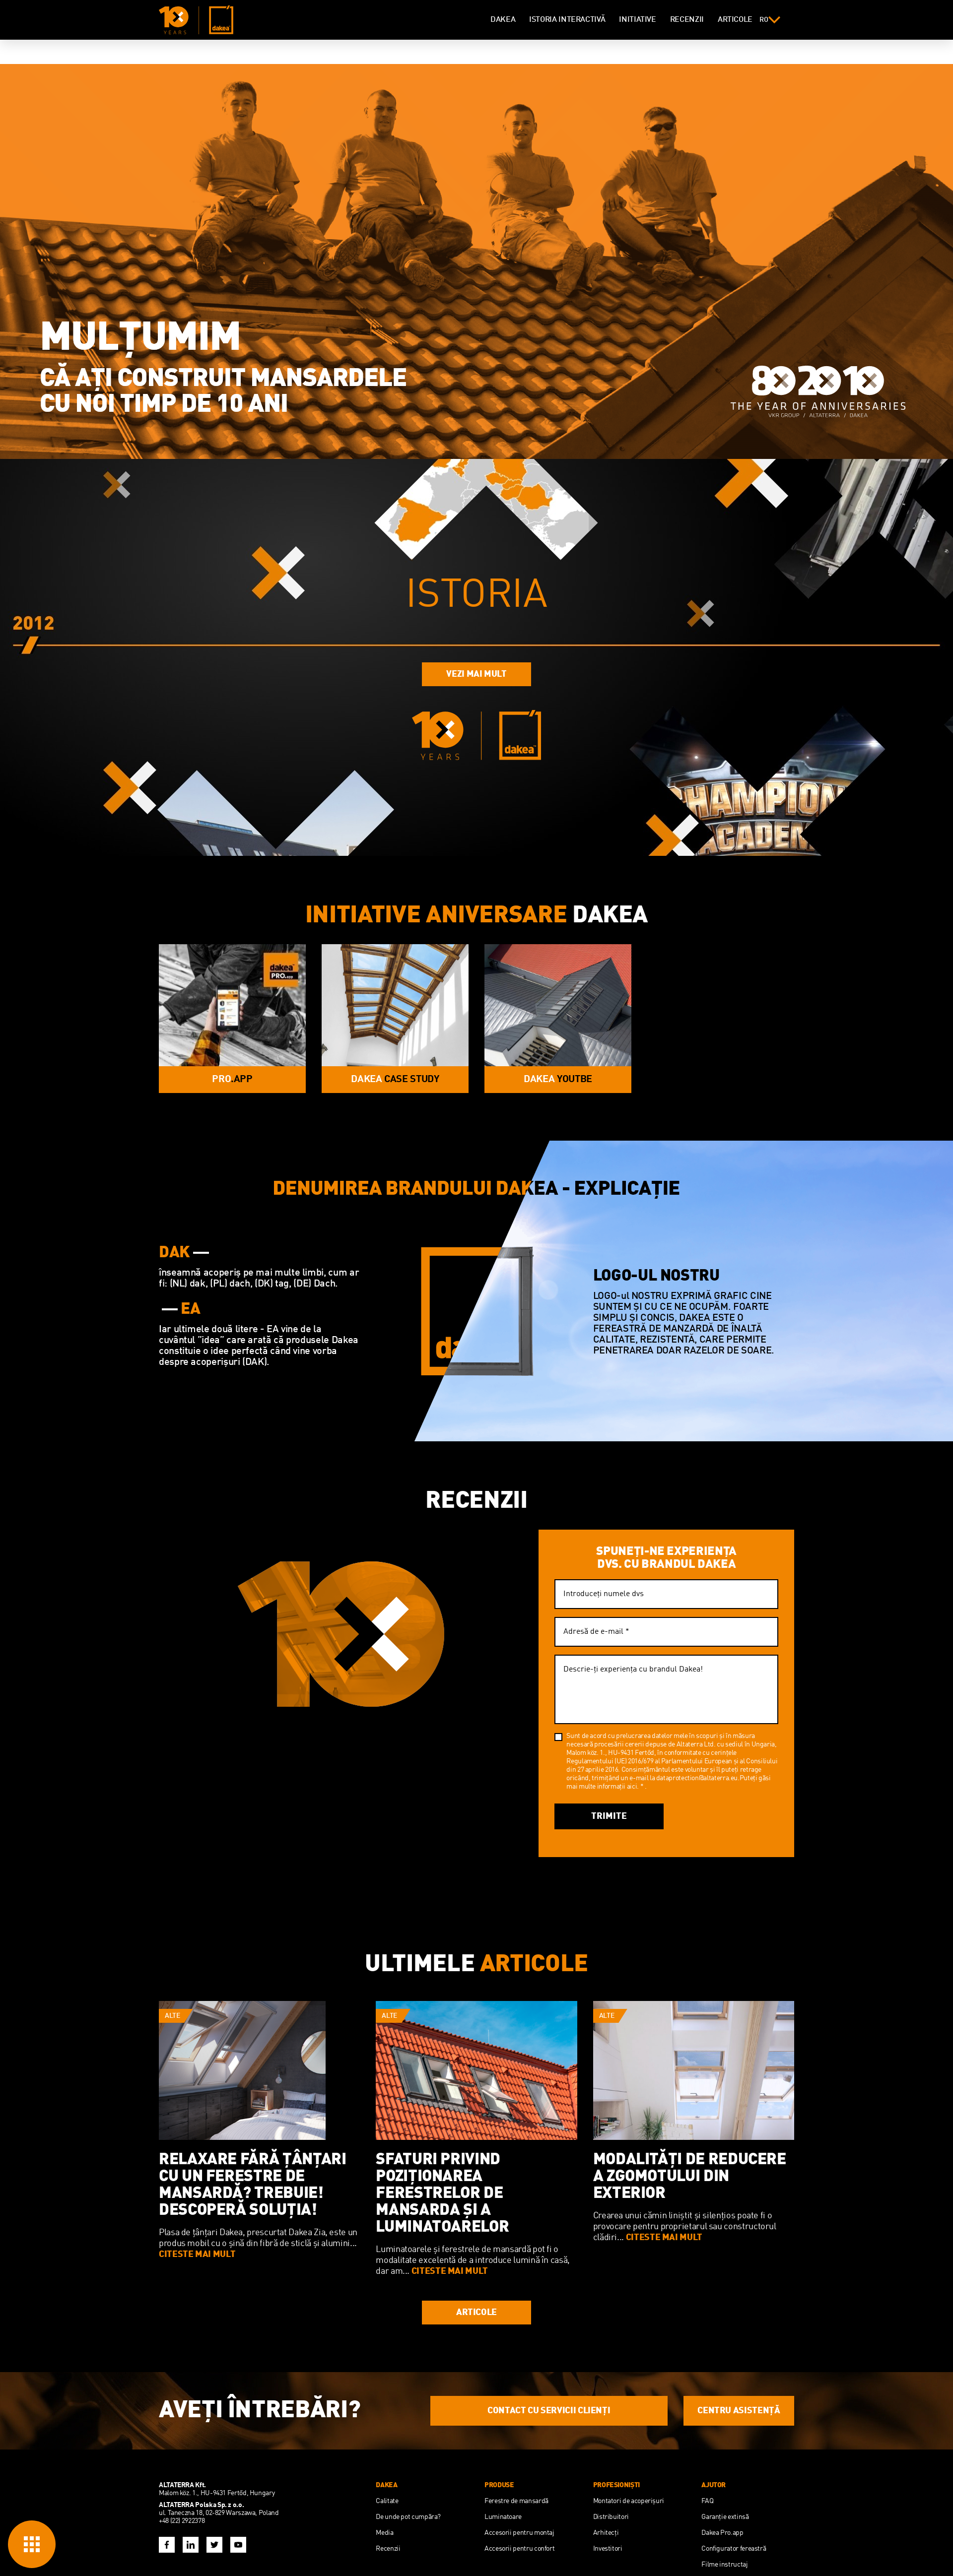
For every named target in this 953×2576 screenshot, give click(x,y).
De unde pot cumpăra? (408, 2516)
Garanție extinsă (725, 2516)
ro (769, 20)
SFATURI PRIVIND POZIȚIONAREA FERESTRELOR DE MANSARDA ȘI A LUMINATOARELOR (442, 2194)
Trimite (609, 1816)
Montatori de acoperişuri (628, 2501)
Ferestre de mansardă (516, 2501)
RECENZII (687, 20)
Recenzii (388, 2548)
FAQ (707, 2501)
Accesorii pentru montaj (519, 2532)
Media (384, 2532)
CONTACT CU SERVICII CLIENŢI (548, 2410)
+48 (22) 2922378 (181, 2520)
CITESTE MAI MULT (197, 2254)
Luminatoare (503, 2516)
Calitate (387, 2501)
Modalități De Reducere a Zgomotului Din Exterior (689, 2177)
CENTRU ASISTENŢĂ (738, 2410)
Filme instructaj (724, 2564)
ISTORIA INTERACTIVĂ (567, 20)
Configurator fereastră (733, 2548)
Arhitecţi (606, 2532)
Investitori (607, 2548)
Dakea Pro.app (722, 2532)
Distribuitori (611, 2516)
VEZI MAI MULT (476, 674)
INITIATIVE (637, 20)
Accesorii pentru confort (519, 2548)
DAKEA (502, 20)
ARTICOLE (735, 20)
